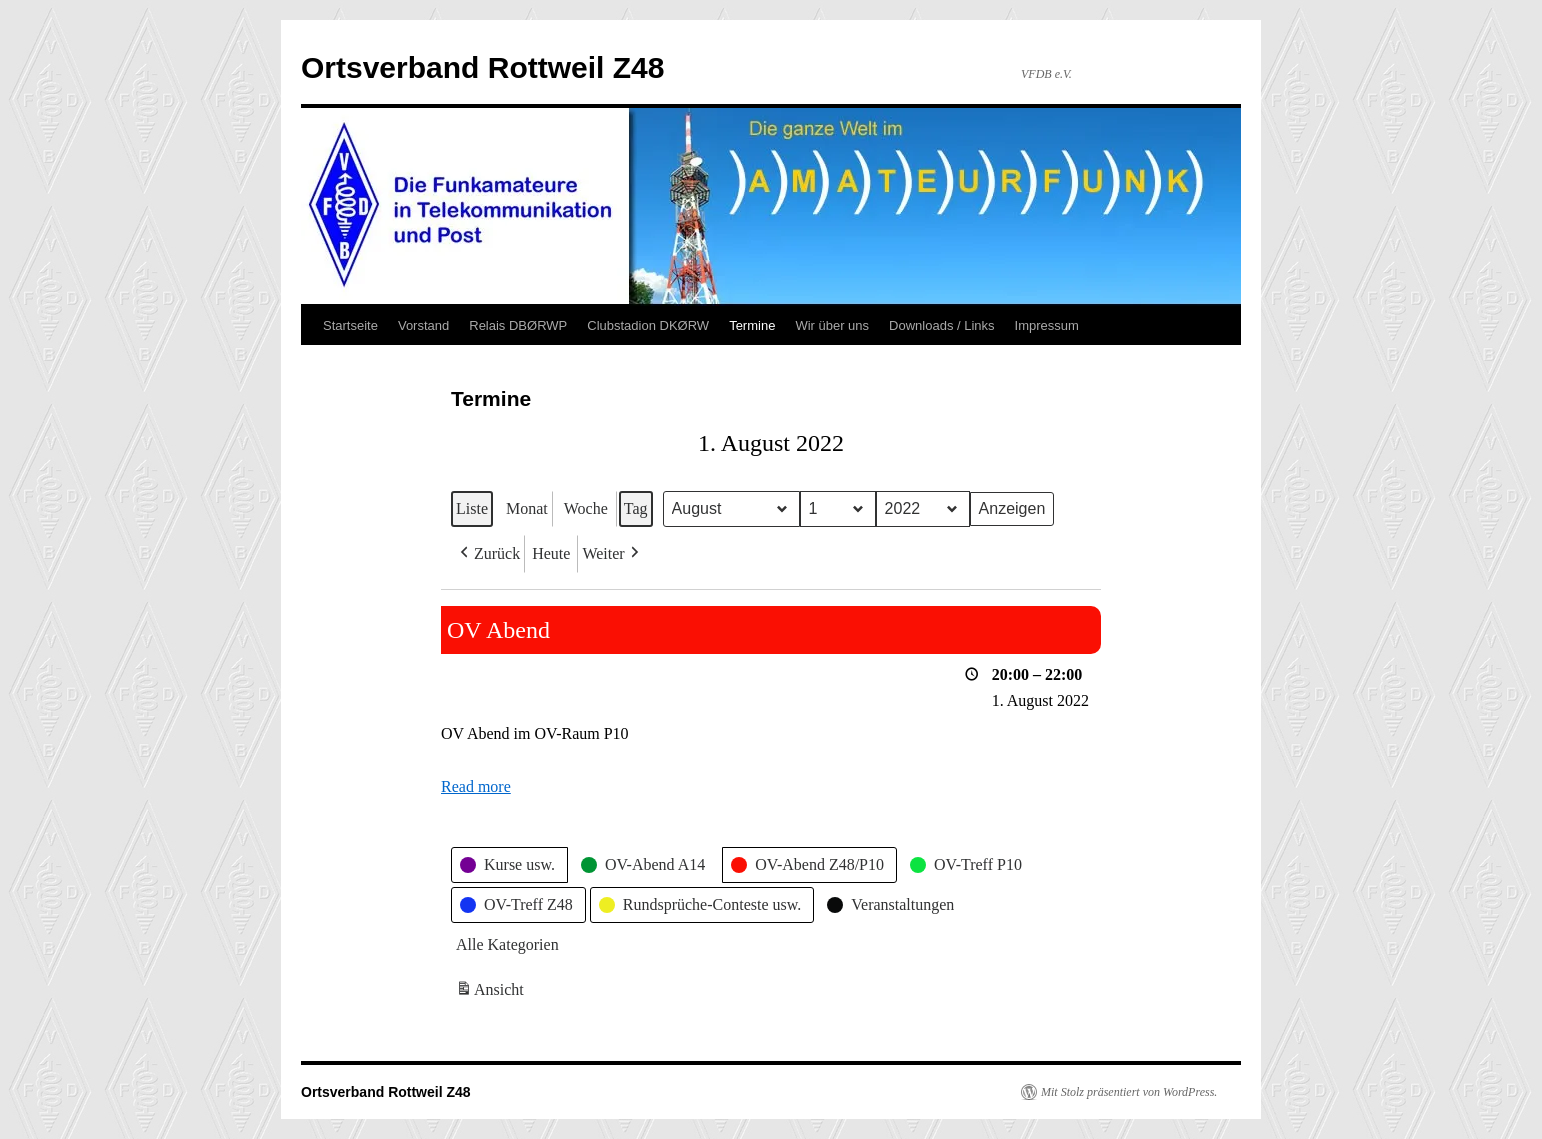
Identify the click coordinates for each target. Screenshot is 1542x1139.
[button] (488, 554)
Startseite (350, 325)
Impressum (1047, 325)
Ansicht (491, 992)
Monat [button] (527, 508)
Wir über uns (832, 325)
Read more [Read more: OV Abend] (476, 786)
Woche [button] (586, 508)
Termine (752, 325)
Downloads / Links (942, 325)
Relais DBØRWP (518, 325)
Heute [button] (551, 553)
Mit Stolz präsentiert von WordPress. (1129, 1092)
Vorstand (423, 325)
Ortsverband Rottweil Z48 (482, 67)
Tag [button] (636, 508)
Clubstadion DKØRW (648, 325)
